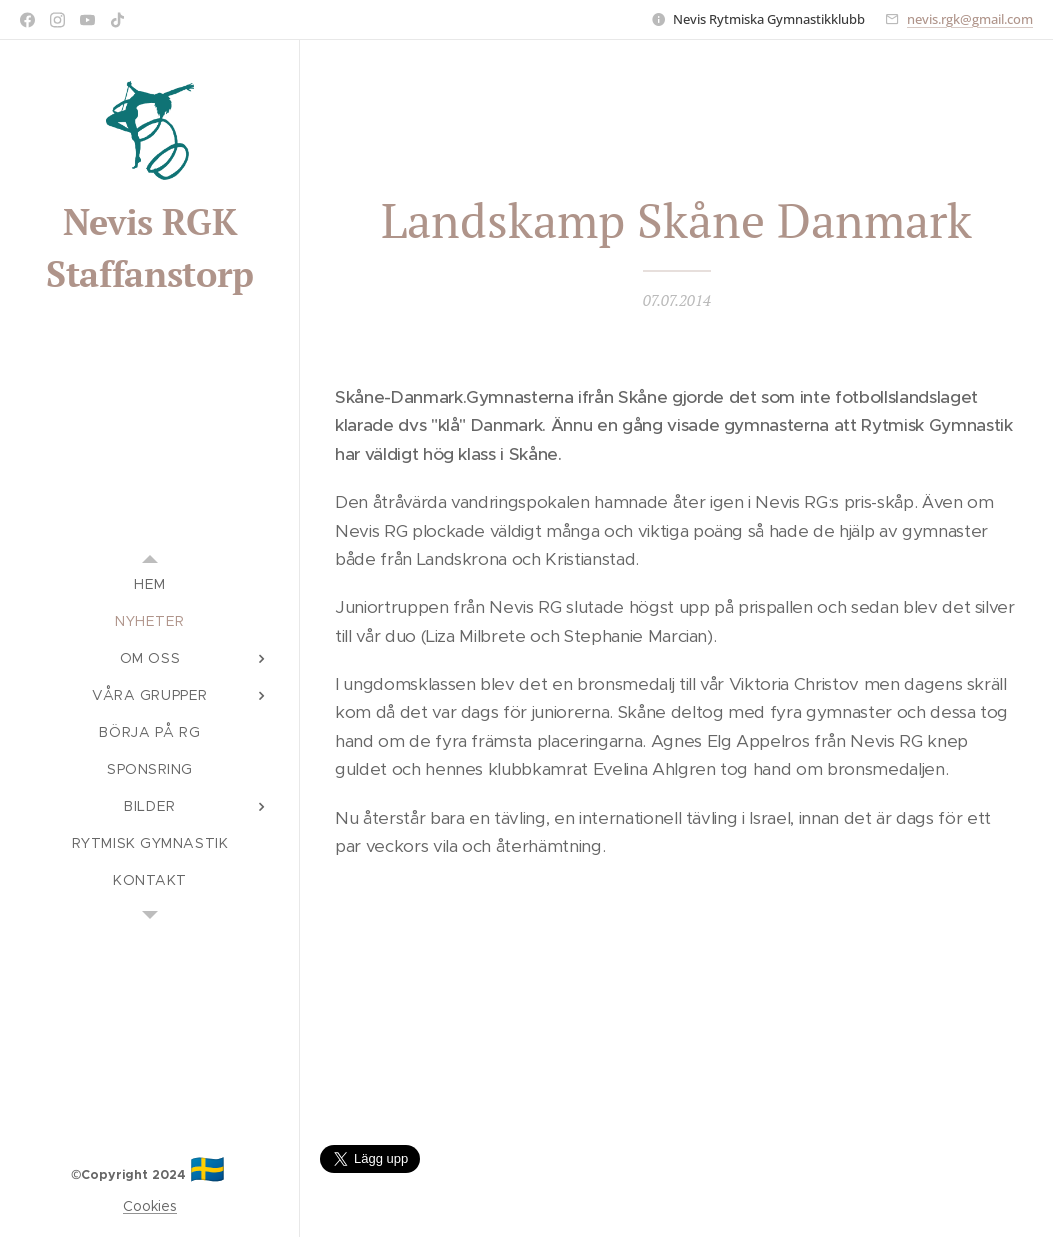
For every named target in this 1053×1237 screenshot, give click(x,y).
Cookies (150, 1206)
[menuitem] (150, 584)
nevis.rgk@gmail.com (970, 19)
